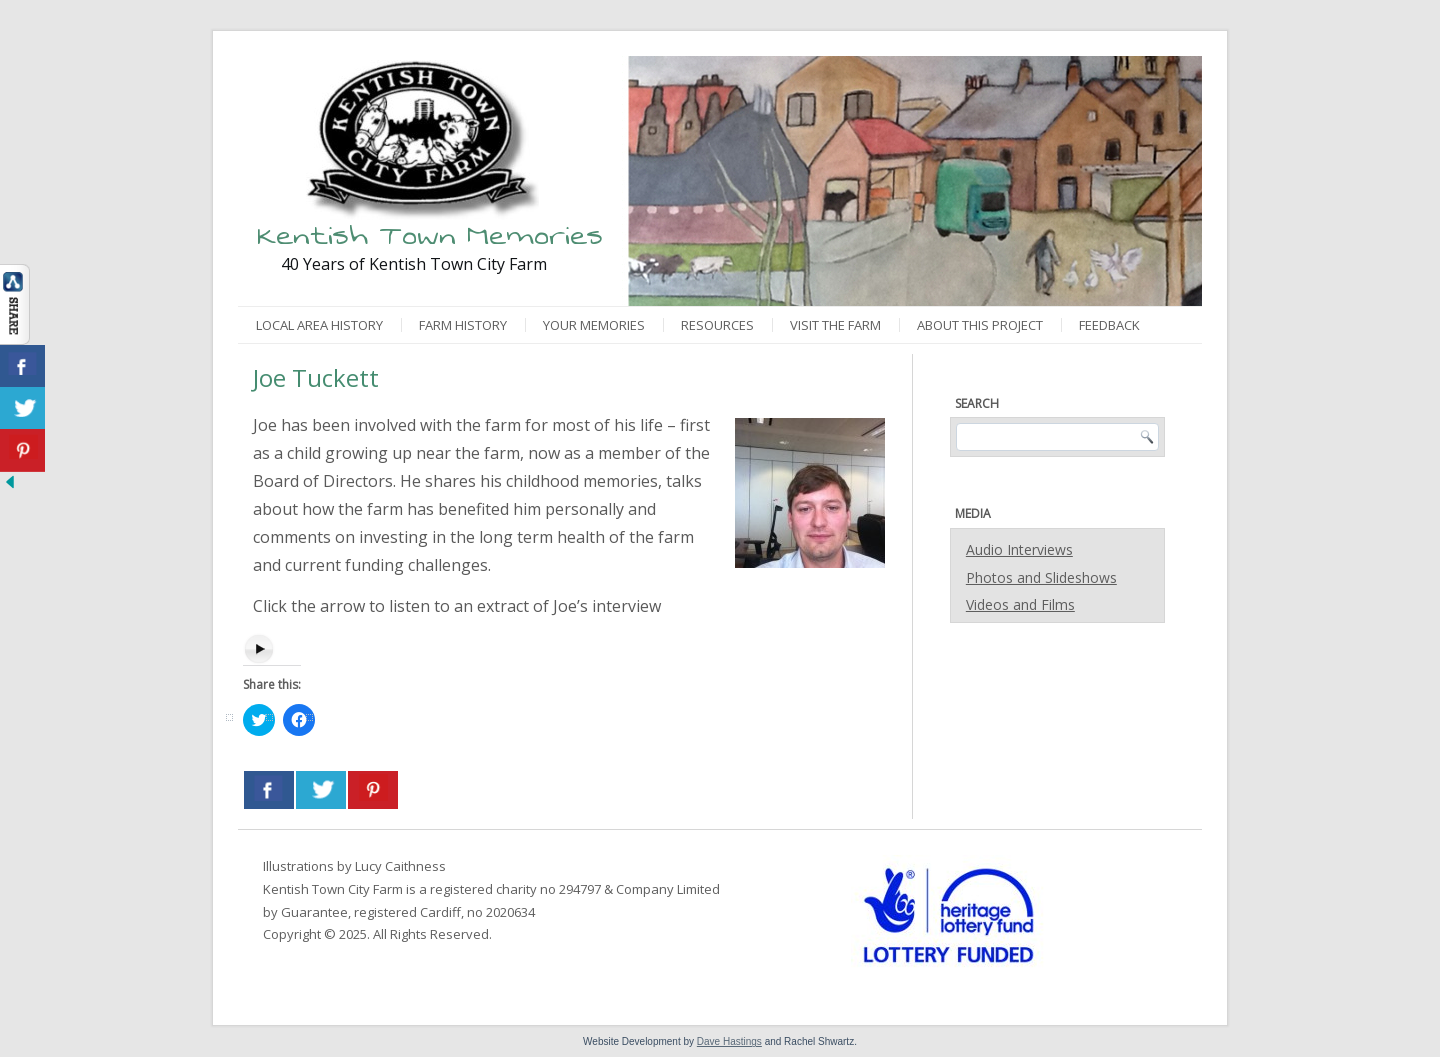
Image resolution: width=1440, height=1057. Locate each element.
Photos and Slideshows (1041, 577)
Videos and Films (1020, 604)
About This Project (980, 325)
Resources (717, 325)
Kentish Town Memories (430, 235)
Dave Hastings (729, 1041)
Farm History (463, 325)
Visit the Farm (835, 325)
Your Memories (594, 325)
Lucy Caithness (400, 866)
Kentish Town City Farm (333, 889)
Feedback (1109, 325)
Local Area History (319, 325)
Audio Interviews (1019, 549)
